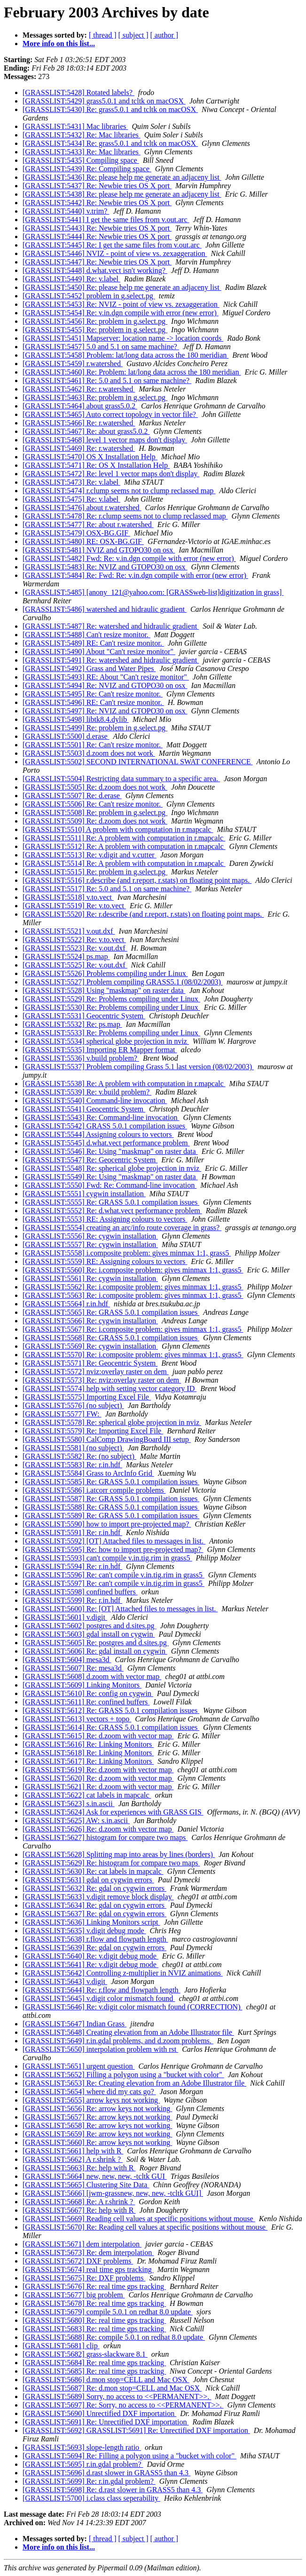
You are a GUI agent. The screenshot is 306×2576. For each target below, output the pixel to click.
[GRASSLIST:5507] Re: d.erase (72, 796)
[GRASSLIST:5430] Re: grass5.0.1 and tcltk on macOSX (110, 109)
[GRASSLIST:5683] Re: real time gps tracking (94, 2329)
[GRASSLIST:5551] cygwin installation (84, 1194)
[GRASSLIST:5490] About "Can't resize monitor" (99, 652)
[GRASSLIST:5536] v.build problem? (81, 1058)
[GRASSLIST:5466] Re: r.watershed (79, 423)
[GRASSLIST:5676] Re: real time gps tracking (94, 2286)
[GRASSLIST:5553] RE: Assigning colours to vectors (105, 1219)
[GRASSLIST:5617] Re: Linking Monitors (88, 1761)
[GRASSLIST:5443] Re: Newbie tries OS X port (97, 228)
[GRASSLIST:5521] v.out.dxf (69, 931)
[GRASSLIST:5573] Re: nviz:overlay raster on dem (102, 1380)
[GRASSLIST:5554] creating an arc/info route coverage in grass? (122, 1228)
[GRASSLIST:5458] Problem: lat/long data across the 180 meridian (125, 355)
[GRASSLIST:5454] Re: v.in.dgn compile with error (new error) (121, 313)
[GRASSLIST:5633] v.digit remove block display (98, 1897)
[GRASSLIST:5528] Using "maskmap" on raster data (104, 990)
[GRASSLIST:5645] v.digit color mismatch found (99, 1998)
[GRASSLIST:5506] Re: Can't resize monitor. (93, 804)
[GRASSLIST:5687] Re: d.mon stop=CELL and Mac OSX (112, 2388)
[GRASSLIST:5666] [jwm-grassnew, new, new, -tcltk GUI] (113, 2193)
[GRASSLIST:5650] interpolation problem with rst (100, 2049)
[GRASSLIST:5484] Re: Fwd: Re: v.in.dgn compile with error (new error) (135, 575)
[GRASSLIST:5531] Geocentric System (84, 1016)
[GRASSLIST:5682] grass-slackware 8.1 (85, 2354)
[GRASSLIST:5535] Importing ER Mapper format (100, 1050)
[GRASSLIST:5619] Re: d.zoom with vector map (98, 1770)
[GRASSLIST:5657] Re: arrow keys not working (97, 2117)
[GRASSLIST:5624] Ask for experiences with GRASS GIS (113, 1812)
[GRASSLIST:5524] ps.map (66, 956)
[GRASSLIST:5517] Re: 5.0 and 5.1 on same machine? (107, 889)
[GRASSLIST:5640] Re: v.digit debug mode (90, 1956)
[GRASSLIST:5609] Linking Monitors (82, 1685)
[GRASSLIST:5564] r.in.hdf (66, 1304)
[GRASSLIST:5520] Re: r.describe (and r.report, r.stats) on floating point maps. (143, 914)
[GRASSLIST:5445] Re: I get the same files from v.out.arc (112, 245)
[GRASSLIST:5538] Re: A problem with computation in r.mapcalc (124, 1084)
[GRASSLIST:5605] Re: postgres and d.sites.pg (96, 1643)
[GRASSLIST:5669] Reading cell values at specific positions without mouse (139, 2219)
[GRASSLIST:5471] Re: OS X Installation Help (96, 465)
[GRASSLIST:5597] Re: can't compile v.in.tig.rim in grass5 (113, 1583)
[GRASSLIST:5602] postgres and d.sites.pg (90, 1626)
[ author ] (164, 35)
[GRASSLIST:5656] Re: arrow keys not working (97, 2108)
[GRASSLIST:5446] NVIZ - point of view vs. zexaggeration (115, 253)
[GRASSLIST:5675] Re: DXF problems (84, 2278)
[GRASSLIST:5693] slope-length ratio (82, 2447)
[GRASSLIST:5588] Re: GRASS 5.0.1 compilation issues (111, 1507)
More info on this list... (59, 44)
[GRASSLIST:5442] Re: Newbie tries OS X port (97, 203)
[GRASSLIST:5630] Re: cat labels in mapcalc (93, 1871)
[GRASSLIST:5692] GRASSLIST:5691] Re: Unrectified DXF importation (136, 2430)
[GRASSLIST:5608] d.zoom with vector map (92, 1676)
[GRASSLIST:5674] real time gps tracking (88, 2269)
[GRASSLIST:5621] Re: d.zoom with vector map (98, 1787)
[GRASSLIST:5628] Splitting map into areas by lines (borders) (119, 1854)
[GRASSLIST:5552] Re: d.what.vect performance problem (112, 1211)
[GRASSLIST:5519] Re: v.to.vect (74, 906)
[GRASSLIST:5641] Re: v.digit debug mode (90, 1964)
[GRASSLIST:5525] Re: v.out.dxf (75, 965)
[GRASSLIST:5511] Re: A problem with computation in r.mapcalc (124, 838)
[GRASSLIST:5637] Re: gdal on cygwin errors (94, 1914)
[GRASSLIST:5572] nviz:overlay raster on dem (96, 1372)
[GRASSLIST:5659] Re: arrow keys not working (97, 2134)
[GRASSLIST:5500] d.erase (66, 736)
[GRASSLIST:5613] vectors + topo (77, 1719)
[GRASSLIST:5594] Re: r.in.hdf (72, 1566)
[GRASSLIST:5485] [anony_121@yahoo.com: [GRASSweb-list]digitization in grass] (153, 592)
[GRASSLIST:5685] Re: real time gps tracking (94, 2371)
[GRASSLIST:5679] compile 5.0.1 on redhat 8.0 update (108, 2312)
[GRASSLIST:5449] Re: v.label (71, 279)
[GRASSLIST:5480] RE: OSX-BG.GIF (83, 541)
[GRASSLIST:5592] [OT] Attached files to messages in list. (114, 1541)
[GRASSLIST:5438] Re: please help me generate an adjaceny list (122, 194)
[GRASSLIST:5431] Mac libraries (75, 126)
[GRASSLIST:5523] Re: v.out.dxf (75, 948)
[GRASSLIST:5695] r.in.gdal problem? (83, 2464)
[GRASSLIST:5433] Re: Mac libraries (82, 152)
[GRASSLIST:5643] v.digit (65, 1981)
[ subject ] (133, 35)
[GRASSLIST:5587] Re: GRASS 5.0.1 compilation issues (111, 1499)
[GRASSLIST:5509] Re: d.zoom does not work (95, 821)
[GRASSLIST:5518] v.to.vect (68, 897)
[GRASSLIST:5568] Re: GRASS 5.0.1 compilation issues (111, 1338)
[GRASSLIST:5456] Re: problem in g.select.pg (95, 321)
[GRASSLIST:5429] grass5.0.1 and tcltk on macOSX (104, 101)
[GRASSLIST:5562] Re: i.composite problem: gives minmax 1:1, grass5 (133, 1287)
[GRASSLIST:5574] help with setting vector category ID (109, 1388)
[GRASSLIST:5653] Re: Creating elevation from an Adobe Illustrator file (134, 2083)
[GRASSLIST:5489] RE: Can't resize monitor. (93, 643)
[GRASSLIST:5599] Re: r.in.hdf (72, 1600)
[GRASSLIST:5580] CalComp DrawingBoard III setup (107, 1439)
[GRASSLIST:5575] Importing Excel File (87, 1397)
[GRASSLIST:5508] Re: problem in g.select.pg (95, 812)
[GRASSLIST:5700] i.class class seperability (91, 2498)
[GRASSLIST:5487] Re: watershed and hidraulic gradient (111, 626)
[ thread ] (103, 35)
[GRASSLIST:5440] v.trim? (66, 211)
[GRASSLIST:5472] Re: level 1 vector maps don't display (111, 474)
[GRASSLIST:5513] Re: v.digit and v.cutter (90, 855)
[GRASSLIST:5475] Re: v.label (71, 499)
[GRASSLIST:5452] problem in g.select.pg (89, 296)
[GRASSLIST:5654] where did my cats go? (89, 2092)
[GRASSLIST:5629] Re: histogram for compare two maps (111, 1863)
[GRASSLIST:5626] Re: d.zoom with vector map (98, 1829)
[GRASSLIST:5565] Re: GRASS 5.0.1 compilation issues (111, 1312)
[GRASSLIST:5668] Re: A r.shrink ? (79, 2202)
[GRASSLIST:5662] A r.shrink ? (73, 2159)
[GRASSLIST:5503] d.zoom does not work (89, 753)
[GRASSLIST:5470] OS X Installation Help (90, 457)
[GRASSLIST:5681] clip (61, 2346)
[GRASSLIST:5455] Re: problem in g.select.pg (95, 330)
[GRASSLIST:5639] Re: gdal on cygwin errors (94, 1948)
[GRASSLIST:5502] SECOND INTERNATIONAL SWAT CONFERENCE (137, 762)
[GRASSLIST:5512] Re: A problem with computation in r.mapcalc (124, 846)
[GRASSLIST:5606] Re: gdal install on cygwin (95, 1651)
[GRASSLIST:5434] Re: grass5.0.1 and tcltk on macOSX (110, 143)
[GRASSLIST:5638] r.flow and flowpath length (95, 1939)
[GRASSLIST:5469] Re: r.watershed (79, 448)
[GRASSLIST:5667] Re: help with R (79, 2210)
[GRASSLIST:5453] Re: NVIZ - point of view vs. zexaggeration (121, 304)
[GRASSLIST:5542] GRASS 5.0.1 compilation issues (105, 1126)
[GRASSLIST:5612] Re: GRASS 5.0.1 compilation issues (111, 1710)
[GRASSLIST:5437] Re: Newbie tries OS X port (97, 186)
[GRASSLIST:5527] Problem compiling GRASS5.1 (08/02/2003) (123, 982)
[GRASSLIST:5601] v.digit (65, 1617)
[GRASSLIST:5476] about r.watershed (82, 508)
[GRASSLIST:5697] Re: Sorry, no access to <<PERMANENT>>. (123, 2405)
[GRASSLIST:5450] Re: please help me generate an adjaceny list (122, 287)
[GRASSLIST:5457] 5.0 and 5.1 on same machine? (101, 347)
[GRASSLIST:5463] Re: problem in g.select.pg (95, 397)
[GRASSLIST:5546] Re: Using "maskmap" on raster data (110, 1151)
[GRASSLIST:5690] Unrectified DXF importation (99, 2413)
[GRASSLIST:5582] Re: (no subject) (79, 1456)
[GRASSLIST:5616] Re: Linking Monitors (88, 1744)
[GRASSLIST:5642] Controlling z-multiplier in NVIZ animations (123, 1973)
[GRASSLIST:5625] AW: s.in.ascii (76, 1820)
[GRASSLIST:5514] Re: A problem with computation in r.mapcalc (124, 863)
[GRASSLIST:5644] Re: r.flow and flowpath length (101, 1990)
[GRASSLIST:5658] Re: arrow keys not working (97, 2125)
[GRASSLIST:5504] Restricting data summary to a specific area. (121, 779)
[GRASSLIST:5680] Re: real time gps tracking (94, 2320)
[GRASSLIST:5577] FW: (62, 1414)
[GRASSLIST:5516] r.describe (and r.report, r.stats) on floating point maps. (137, 880)
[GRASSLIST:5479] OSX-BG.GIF (76, 533)
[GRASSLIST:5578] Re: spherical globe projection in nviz (112, 1422)
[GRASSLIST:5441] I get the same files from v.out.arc (106, 220)
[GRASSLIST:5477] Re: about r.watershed (88, 524)
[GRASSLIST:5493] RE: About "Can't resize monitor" (106, 677)
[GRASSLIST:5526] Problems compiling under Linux (105, 973)
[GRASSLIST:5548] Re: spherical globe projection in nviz (112, 1168)
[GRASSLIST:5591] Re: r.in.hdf (72, 1532)
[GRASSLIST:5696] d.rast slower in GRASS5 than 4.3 (106, 2473)
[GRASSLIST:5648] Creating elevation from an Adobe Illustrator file (128, 2032)
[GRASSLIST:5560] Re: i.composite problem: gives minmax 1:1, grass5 (133, 1270)
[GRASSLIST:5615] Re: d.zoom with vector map (98, 1736)
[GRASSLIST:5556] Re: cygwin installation (90, 1236)
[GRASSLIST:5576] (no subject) (73, 1405)
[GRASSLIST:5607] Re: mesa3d (73, 1668)
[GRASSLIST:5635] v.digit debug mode (84, 1931)
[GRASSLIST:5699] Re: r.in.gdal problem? (89, 2481)
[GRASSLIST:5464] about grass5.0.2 (80, 406)
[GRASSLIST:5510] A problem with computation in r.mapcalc (118, 829)
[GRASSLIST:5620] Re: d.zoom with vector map (98, 1778)
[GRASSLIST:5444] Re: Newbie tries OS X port (97, 236)
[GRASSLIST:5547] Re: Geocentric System (90, 1160)
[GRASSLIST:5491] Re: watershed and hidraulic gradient (111, 660)
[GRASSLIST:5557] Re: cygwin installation (90, 1244)
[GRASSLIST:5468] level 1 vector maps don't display (105, 440)
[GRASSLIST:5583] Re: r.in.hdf (72, 1465)
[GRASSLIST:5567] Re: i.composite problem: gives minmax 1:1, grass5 (133, 1329)
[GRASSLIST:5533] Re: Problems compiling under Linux (111, 1033)
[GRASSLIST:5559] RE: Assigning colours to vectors (105, 1261)
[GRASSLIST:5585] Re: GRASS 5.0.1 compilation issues (111, 1482)
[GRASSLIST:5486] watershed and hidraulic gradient (105, 609)
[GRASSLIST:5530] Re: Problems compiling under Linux (111, 1007)
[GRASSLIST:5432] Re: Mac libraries (82, 135)
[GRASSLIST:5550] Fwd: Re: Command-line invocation (109, 1185)
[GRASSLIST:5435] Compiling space (81, 160)
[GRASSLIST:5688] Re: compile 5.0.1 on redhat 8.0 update (114, 2337)
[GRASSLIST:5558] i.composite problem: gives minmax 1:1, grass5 (127, 1253)
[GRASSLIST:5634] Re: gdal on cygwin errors (94, 1905)
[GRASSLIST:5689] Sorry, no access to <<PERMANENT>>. (117, 2396)
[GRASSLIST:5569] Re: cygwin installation (90, 1346)
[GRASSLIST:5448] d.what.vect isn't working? (95, 270)
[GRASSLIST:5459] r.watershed (73, 364)
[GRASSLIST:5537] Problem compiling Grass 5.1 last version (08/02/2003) (138, 1067)
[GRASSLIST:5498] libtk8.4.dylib (76, 719)
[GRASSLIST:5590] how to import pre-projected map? (107, 1524)
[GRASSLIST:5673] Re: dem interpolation (88, 2252)
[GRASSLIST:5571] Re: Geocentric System (90, 1363)
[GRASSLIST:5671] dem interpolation (82, 2244)
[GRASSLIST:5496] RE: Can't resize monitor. (93, 702)
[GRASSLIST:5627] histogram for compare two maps (105, 1837)
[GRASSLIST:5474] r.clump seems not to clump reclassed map (119, 491)
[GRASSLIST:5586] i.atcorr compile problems (94, 1490)
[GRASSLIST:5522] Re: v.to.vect (74, 940)
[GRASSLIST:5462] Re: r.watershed (79, 389)
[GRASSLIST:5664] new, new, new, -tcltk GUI (95, 2176)
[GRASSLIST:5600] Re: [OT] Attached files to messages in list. (120, 1609)
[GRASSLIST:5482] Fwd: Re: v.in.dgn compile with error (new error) (129, 558)
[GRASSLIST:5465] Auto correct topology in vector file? (110, 414)
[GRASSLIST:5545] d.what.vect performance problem (106, 1143)
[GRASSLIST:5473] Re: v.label (71, 482)
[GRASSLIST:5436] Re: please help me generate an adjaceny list (122, 177)
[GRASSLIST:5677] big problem (74, 2295)
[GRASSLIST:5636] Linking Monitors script (91, 1922)
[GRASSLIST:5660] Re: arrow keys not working (97, 2142)
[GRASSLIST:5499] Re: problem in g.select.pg (95, 728)
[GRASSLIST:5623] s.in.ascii (69, 1804)
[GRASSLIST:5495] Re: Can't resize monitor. (93, 694)
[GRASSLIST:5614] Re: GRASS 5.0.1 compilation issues (111, 1727)
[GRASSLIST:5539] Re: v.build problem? (87, 1092)
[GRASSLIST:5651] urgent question (78, 2066)
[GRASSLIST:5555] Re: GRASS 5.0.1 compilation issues (111, 1202)
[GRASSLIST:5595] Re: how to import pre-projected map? (113, 1549)
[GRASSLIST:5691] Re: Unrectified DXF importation (105, 2422)
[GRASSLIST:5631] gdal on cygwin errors (88, 1880)
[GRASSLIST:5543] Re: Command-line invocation (101, 1117)
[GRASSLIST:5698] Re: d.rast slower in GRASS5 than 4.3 (113, 2490)
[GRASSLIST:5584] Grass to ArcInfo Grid (88, 1473)
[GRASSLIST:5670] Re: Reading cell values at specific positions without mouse (145, 2227)
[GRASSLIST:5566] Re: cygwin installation (90, 1321)
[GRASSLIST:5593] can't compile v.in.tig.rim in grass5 (107, 1558)
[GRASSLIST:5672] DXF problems (78, 2261)
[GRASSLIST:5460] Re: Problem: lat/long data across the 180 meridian (132, 372)
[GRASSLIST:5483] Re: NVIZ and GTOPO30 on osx (105, 567)
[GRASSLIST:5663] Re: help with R (79, 2168)
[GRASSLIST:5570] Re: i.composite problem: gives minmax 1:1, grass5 (133, 1355)
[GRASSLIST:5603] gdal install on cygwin (89, 1634)
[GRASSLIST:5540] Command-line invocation (95, 1100)
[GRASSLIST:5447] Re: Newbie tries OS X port (97, 262)
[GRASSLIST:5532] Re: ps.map (72, 1024)
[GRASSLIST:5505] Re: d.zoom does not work (95, 787)
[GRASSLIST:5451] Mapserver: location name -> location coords (123, 338)
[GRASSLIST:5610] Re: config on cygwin (88, 1693)
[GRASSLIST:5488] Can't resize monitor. (86, 635)
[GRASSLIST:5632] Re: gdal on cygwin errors (94, 1888)
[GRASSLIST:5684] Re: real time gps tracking (94, 2363)
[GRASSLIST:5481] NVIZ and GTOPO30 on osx (99, 550)
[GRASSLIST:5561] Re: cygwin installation (90, 1278)
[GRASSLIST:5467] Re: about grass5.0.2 (86, 431)
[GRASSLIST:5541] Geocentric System (84, 1109)
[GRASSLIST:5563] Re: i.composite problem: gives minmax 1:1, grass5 (133, 1295)
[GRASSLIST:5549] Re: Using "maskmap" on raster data (110, 1177)
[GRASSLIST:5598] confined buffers (80, 1592)
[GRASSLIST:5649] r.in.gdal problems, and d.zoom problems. (118, 2041)
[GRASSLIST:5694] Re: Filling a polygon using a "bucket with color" (129, 2456)
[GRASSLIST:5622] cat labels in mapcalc (87, 1795)
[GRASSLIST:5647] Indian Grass (74, 2024)
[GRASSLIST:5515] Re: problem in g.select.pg (95, 872)
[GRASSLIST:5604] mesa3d (67, 1660)
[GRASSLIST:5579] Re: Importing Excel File (93, 1431)
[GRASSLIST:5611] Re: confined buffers (86, 1702)
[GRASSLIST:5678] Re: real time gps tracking (94, 2303)
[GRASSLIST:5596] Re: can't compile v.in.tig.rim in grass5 (113, 1575)
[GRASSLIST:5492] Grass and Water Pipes (89, 668)
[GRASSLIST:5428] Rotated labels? (78, 92)
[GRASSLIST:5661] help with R (73, 2151)
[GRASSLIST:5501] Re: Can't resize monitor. (93, 745)
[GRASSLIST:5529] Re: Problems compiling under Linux (111, 999)
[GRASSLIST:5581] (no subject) (73, 1448)
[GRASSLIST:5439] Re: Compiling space (87, 169)
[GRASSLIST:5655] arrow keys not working (91, 2100)
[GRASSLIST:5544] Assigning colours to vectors (98, 1134)
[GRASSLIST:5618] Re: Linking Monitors (88, 1753)
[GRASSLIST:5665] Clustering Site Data (86, 2185)
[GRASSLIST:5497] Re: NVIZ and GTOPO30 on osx (105, 711)
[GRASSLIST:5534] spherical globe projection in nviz (106, 1041)
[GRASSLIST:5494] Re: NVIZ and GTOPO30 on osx (105, 685)
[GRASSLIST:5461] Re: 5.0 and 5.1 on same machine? (107, 380)
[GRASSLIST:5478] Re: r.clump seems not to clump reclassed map (125, 516)
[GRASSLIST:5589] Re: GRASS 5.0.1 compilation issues (111, 1516)
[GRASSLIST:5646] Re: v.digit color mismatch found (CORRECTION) (132, 2007)
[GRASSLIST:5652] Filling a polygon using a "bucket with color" (123, 2075)
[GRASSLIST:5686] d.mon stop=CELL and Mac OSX (106, 2380)
